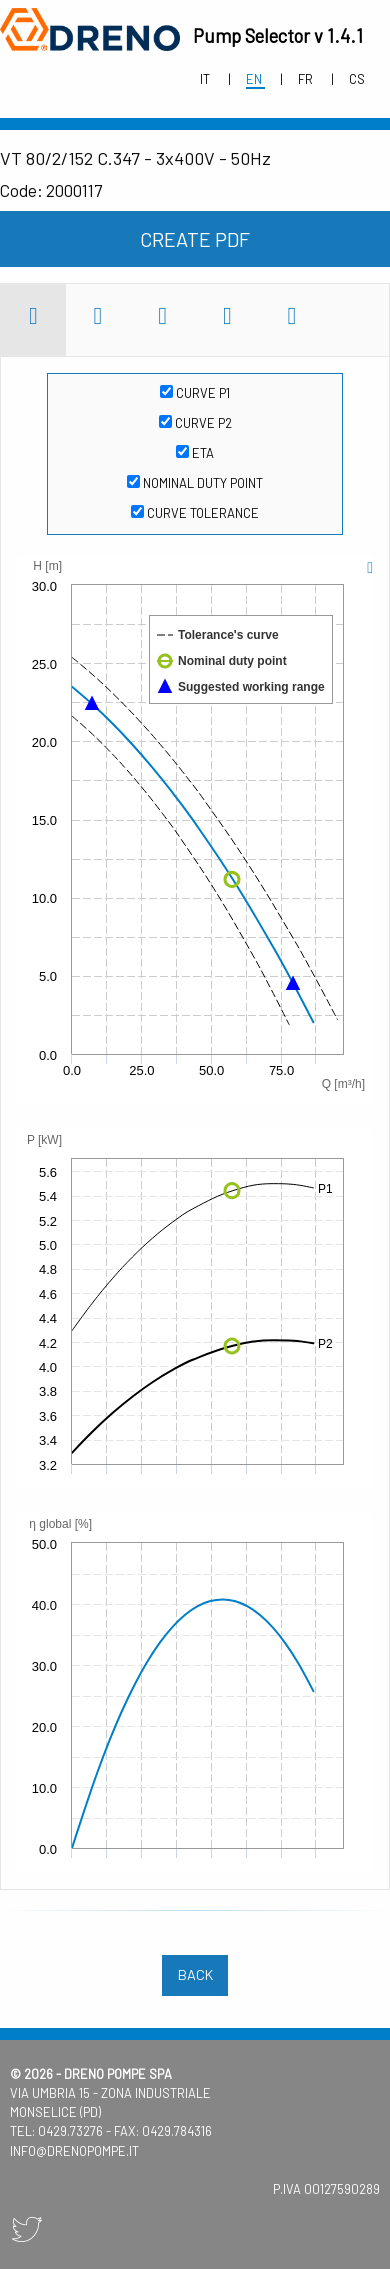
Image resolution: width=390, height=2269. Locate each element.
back (195, 1974)
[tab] (33, 320)
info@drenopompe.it (74, 2151)
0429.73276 (70, 2131)
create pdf (195, 239)
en (255, 79)
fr (307, 79)
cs (357, 79)
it (206, 79)
